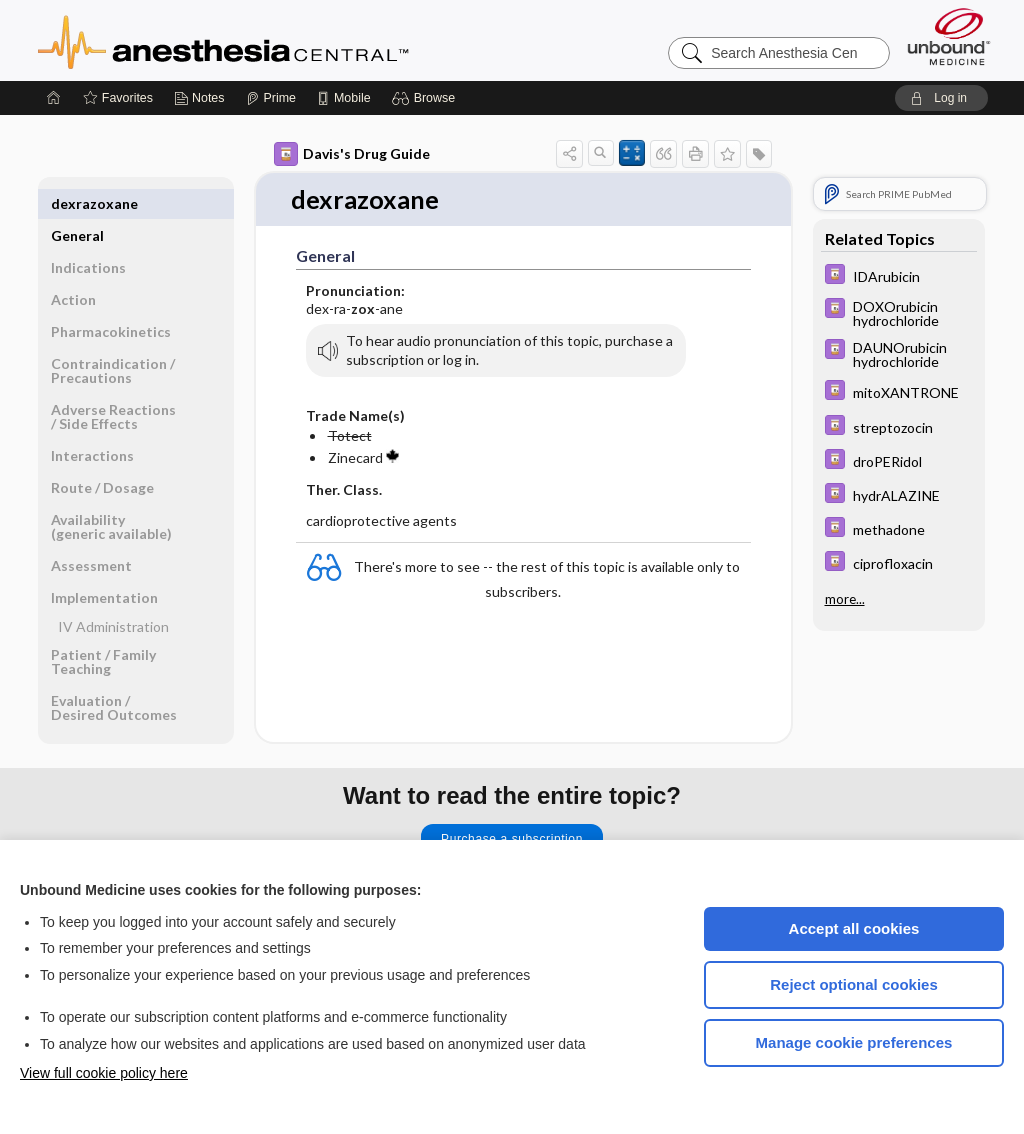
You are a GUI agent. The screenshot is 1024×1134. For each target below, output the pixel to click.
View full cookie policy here (104, 1073)
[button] (426, 98)
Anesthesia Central (286, 40)
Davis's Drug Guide (352, 154)
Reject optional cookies (854, 984)
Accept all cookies (854, 928)
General (77, 203)
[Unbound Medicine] (949, 36)
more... (845, 598)
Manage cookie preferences (854, 1042)
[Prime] (271, 98)
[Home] (54, 98)
